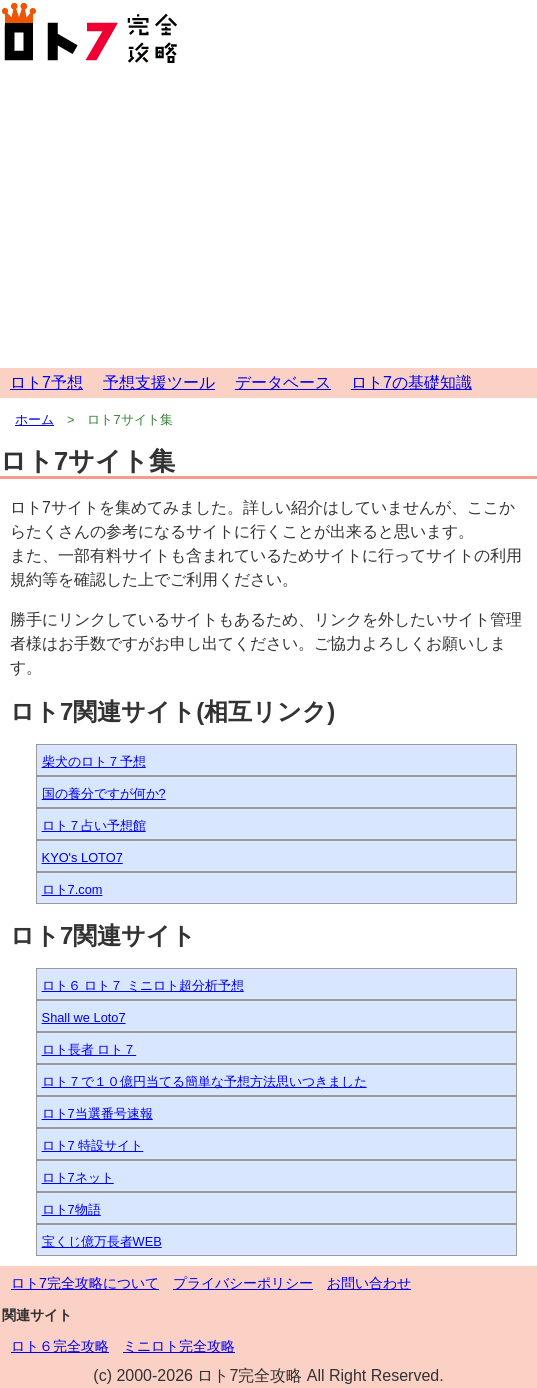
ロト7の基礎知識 (411, 382)
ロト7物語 (71, 1209)
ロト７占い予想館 (94, 825)
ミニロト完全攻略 (179, 1346)
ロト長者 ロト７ (89, 1049)
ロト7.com (72, 889)
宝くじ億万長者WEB (102, 1241)
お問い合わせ (369, 1283)
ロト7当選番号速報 (97, 1113)
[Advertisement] (268, 218)
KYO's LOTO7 (82, 857)
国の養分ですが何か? (104, 793)
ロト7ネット (78, 1177)
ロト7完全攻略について (85, 1283)
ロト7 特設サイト (93, 1145)
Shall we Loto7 (84, 1017)
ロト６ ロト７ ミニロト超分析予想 (143, 985)
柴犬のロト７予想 (94, 761)
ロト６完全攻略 (60, 1346)
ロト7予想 (46, 382)
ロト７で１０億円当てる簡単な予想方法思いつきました (204, 1081)
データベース (283, 382)
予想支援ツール (159, 382)
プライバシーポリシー (243, 1283)
